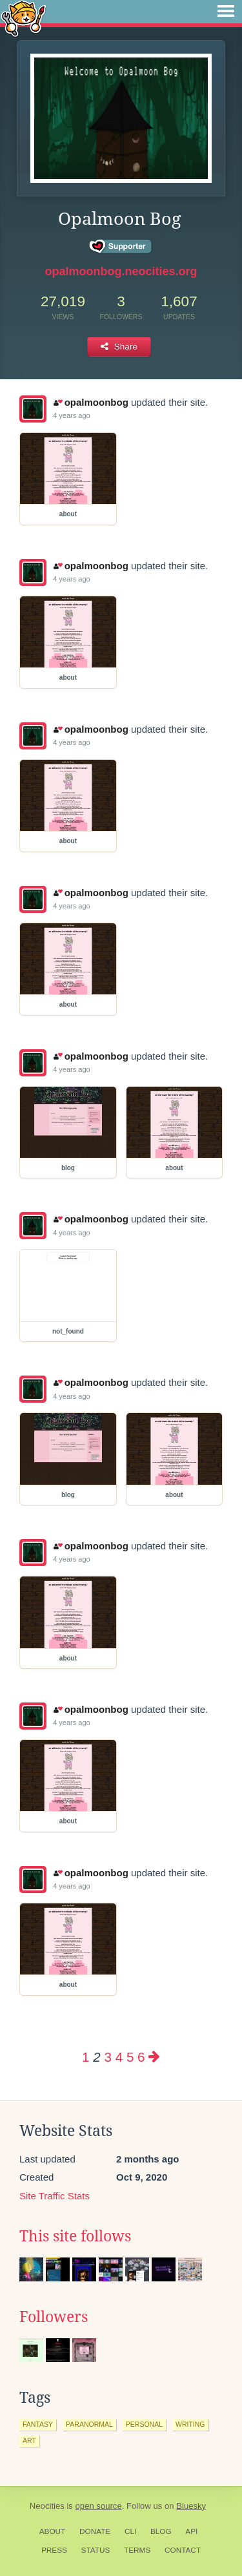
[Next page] (154, 2056)
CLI (130, 2531)
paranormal (89, 2424)
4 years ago (71, 415)
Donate (94, 2531)
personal (144, 2424)
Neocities (47, 2506)
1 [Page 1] (85, 2056)
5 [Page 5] (130, 2056)
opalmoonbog (91, 402)
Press (54, 2550)
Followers (53, 2317)
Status (95, 2550)
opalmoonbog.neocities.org (121, 271)
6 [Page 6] (141, 2056)
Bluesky (191, 2506)
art (29, 2440)
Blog (161, 2531)
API (191, 2531)
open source (99, 2506)
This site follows (75, 2236)
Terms (137, 2550)
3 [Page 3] (107, 2056)
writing (190, 2424)
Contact (183, 2550)
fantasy (38, 2424)
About (52, 2531)
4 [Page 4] (119, 2056)
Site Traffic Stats (54, 2195)
